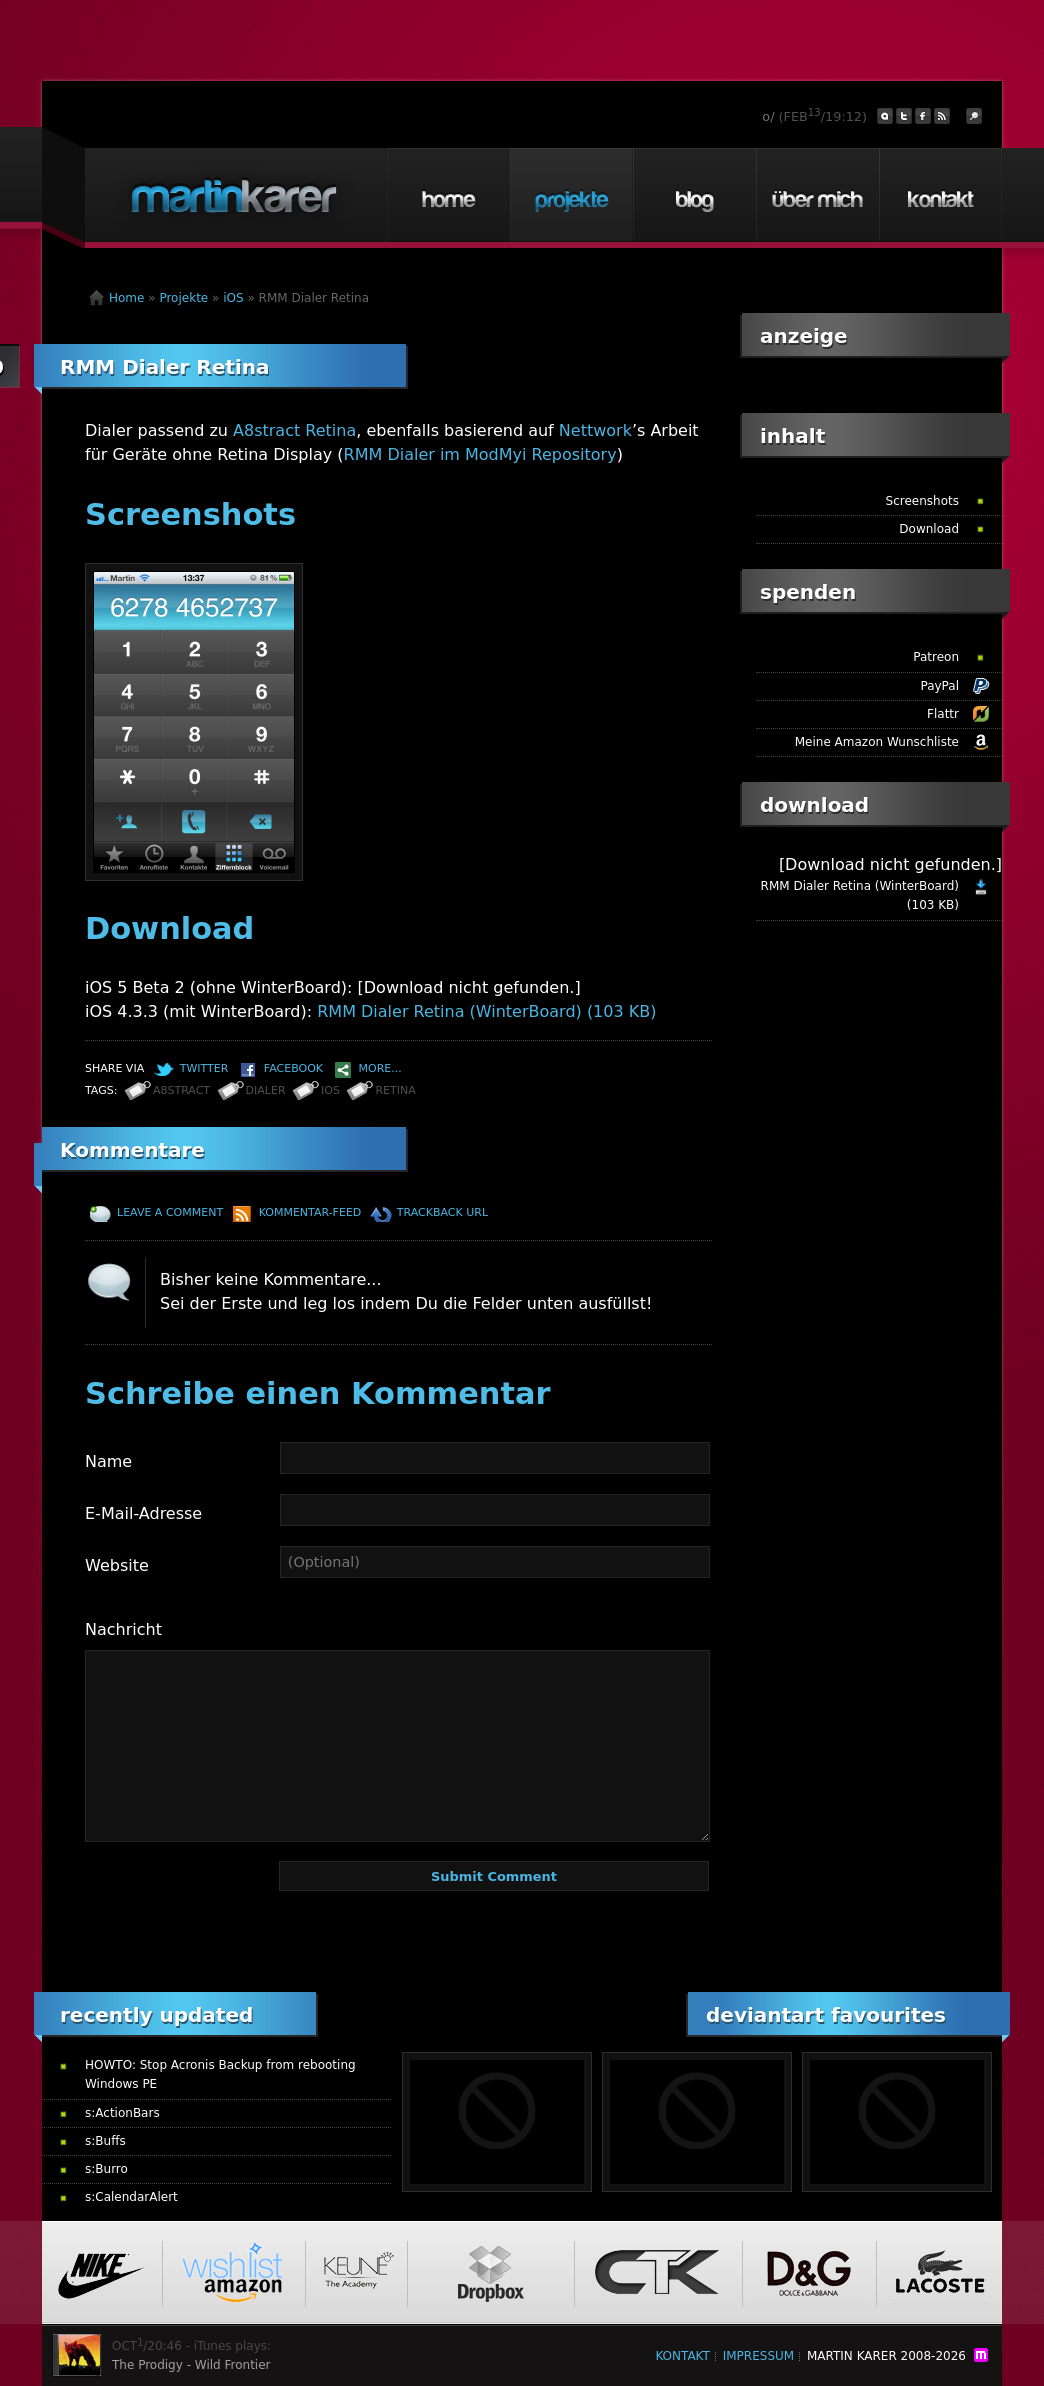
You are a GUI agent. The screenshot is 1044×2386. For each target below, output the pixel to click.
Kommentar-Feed (310, 1212)
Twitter (204, 1068)
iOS (233, 298)
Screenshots (922, 501)
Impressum (758, 2356)
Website (117, 1565)
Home (448, 195)
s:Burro (106, 2169)
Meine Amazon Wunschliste (877, 742)
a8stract (181, 1090)
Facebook (293, 1068)
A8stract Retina (294, 430)
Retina (395, 1090)
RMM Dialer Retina (164, 367)
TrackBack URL (442, 1212)
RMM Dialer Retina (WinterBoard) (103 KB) (486, 1011)
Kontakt (940, 195)
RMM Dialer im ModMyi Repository (480, 454)
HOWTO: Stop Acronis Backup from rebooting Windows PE (220, 2074)
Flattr (943, 714)
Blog (694, 195)
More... (380, 1068)
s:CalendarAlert (131, 2197)
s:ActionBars (122, 2113)
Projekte (571, 195)
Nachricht (123, 1629)
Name (108, 1461)
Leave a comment (170, 1212)
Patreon (936, 657)
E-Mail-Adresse (143, 1513)
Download (929, 529)
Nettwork (595, 430)
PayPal (939, 686)
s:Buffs (105, 2141)
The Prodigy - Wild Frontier (191, 2365)
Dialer (266, 1090)
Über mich (817, 195)
